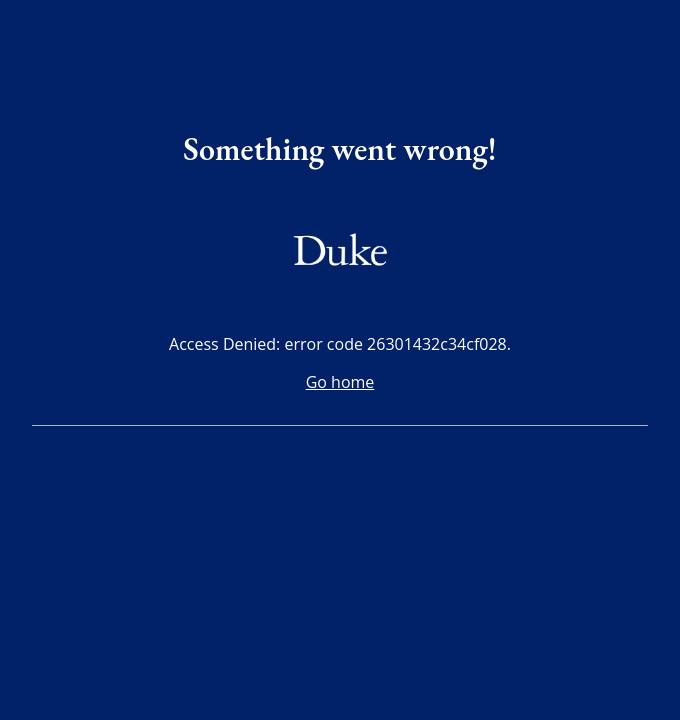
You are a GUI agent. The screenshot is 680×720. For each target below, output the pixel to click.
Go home (340, 382)
